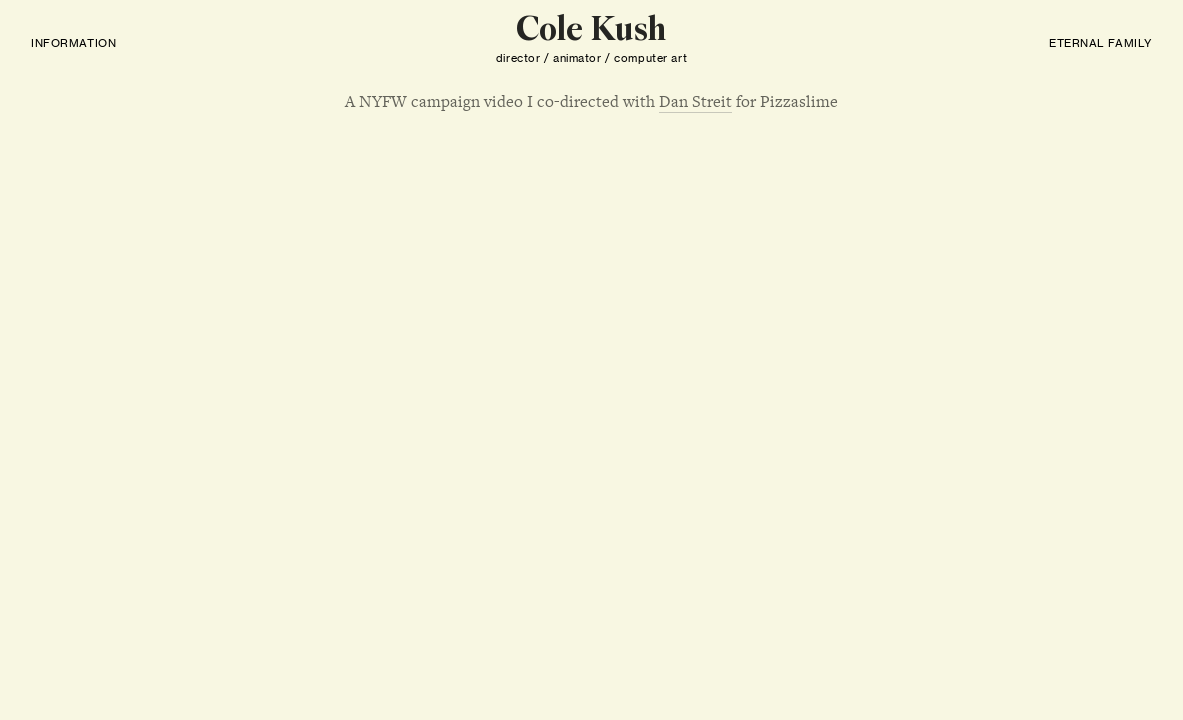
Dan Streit (695, 102)
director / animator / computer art (591, 58)
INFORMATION (73, 43)
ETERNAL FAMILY (1100, 43)
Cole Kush (591, 31)
